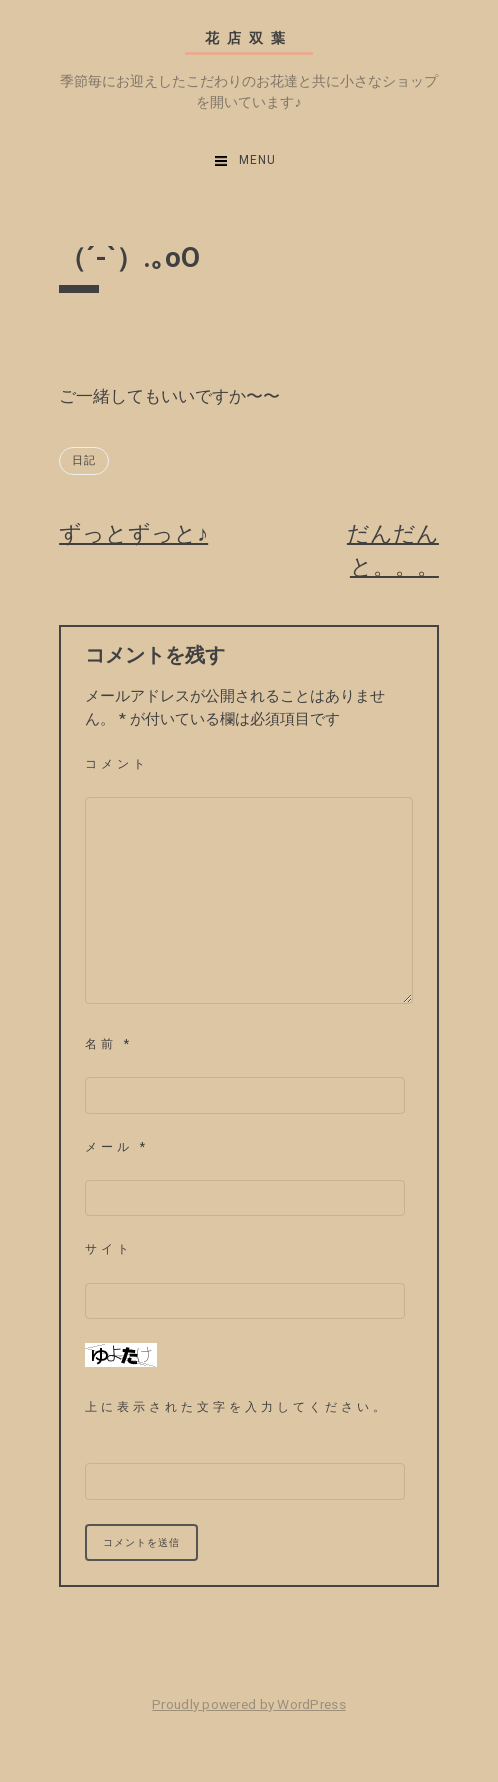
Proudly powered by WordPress (249, 1704)
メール (117, 1147)
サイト (109, 1249)
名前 (109, 1044)
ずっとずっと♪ (133, 533)
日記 (84, 460)
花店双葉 (249, 38)
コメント (117, 764)
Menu (257, 160)
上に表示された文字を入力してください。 (237, 1407)
